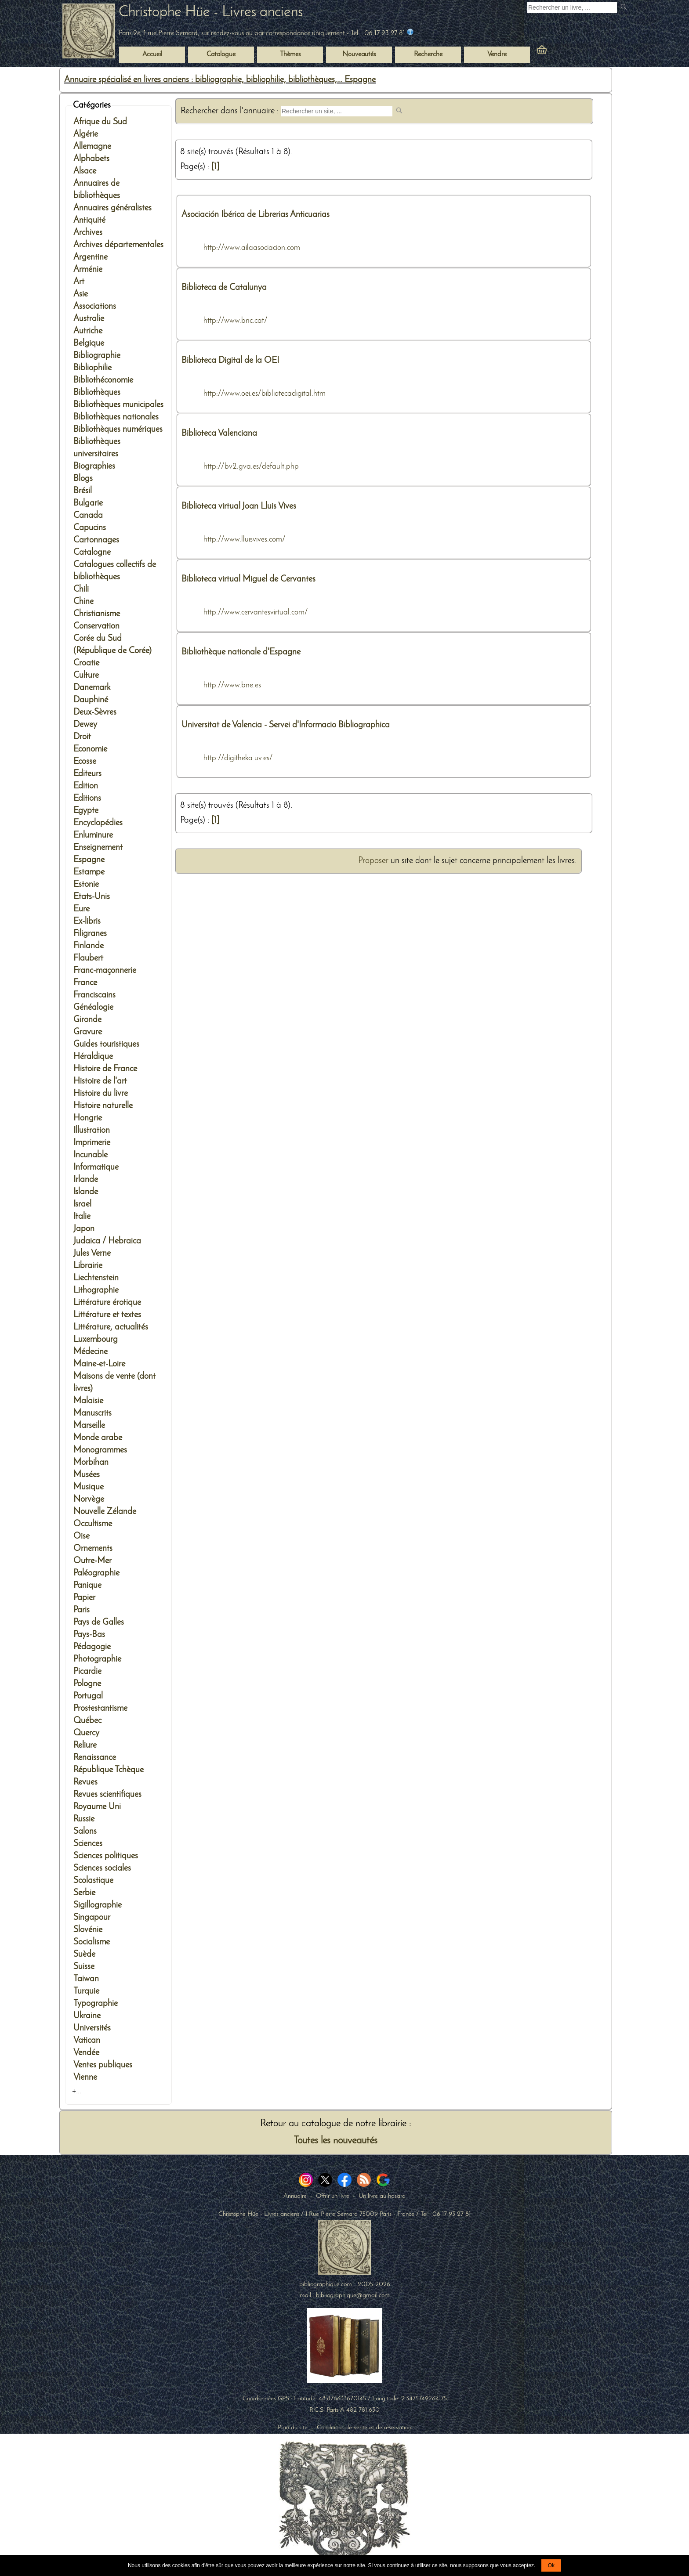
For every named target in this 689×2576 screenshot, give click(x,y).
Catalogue (221, 54)
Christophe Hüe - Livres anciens (211, 12)
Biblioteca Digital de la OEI (230, 360)
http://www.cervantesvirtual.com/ (255, 612)
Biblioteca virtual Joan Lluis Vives (238, 506)
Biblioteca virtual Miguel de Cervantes (248, 579)
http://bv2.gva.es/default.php (251, 466)
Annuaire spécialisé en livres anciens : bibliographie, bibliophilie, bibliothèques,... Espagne (220, 80)
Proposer (373, 860)
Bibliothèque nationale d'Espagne (241, 652)
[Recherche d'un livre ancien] (572, 7)
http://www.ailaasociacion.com (251, 248)
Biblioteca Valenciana (219, 433)
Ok (551, 2565)
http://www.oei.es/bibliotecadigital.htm (264, 394)
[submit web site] (400, 111)
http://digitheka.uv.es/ (238, 758)
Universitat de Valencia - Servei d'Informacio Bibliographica (285, 725)
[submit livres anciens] (624, 7)
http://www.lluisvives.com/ (244, 539)
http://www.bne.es (232, 685)
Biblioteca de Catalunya (224, 287)
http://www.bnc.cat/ (235, 321)
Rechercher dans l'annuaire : (231, 111)
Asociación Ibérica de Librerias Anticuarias (255, 214)
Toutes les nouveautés (335, 2141)
